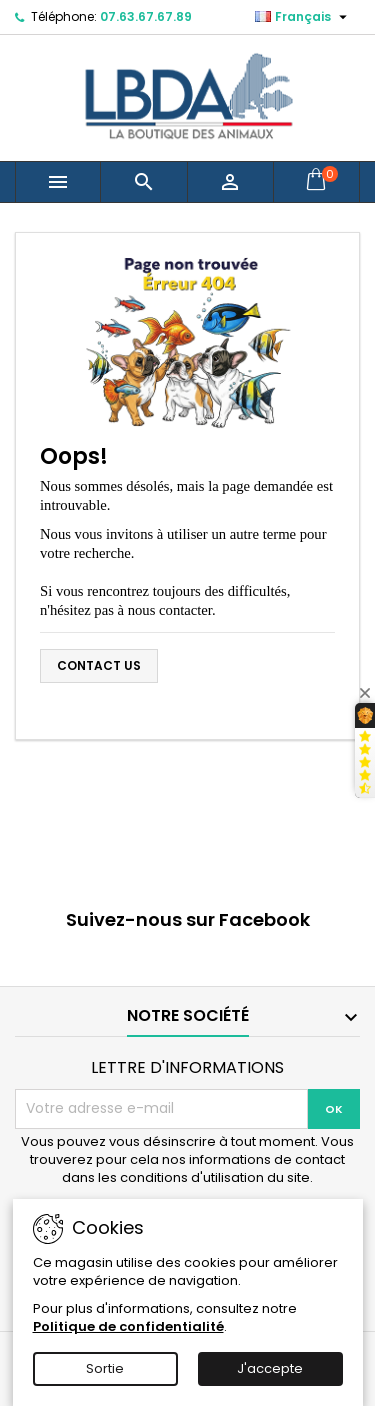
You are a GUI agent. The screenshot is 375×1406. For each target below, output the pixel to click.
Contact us (99, 665)
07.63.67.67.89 (146, 16)
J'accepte (270, 1368)
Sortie (105, 1368)
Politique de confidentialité (128, 1326)
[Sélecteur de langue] (303, 17)
